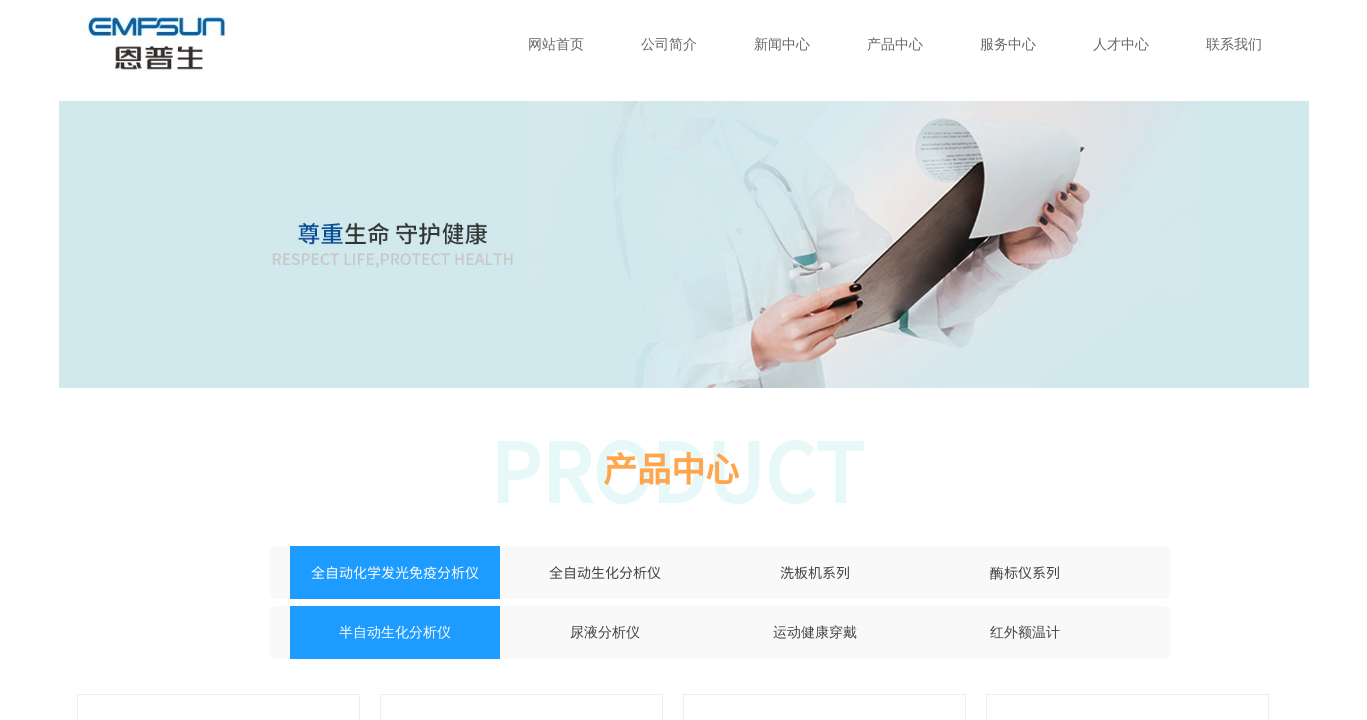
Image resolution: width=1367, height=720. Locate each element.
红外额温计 (1025, 632)
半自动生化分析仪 (395, 632)
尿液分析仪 (605, 632)
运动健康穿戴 (815, 632)
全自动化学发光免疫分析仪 (395, 572)
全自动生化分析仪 (605, 572)
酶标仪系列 (1025, 572)
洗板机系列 (815, 572)
